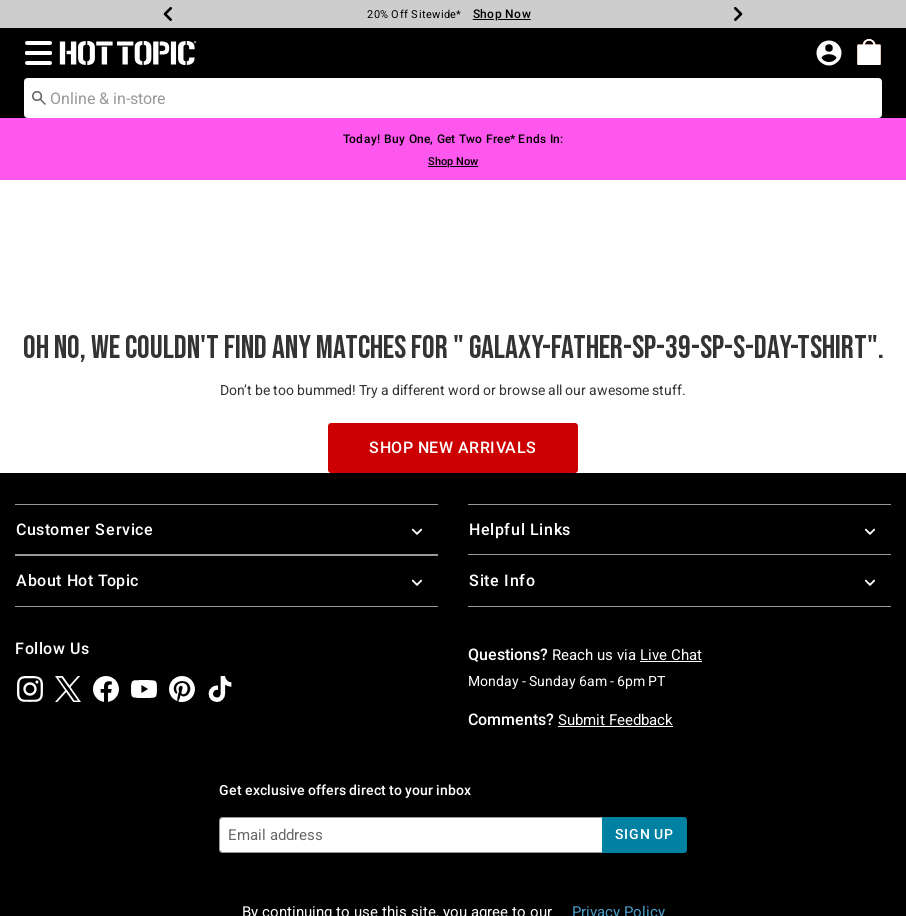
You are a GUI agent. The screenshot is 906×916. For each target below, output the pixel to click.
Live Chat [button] (671, 539)
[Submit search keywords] (39, 97)
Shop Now (453, 161)
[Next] (738, 14)
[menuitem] (869, 52)
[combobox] (453, 98)
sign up (644, 719)
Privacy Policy (618, 797)
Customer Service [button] (226, 414)
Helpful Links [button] (679, 414)
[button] (34, 53)
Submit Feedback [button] (615, 604)
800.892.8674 (693, 874)
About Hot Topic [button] (226, 465)
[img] (30, 573)
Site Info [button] (679, 465)
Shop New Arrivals (453, 331)
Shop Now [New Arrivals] (502, 14)
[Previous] (168, 14)
